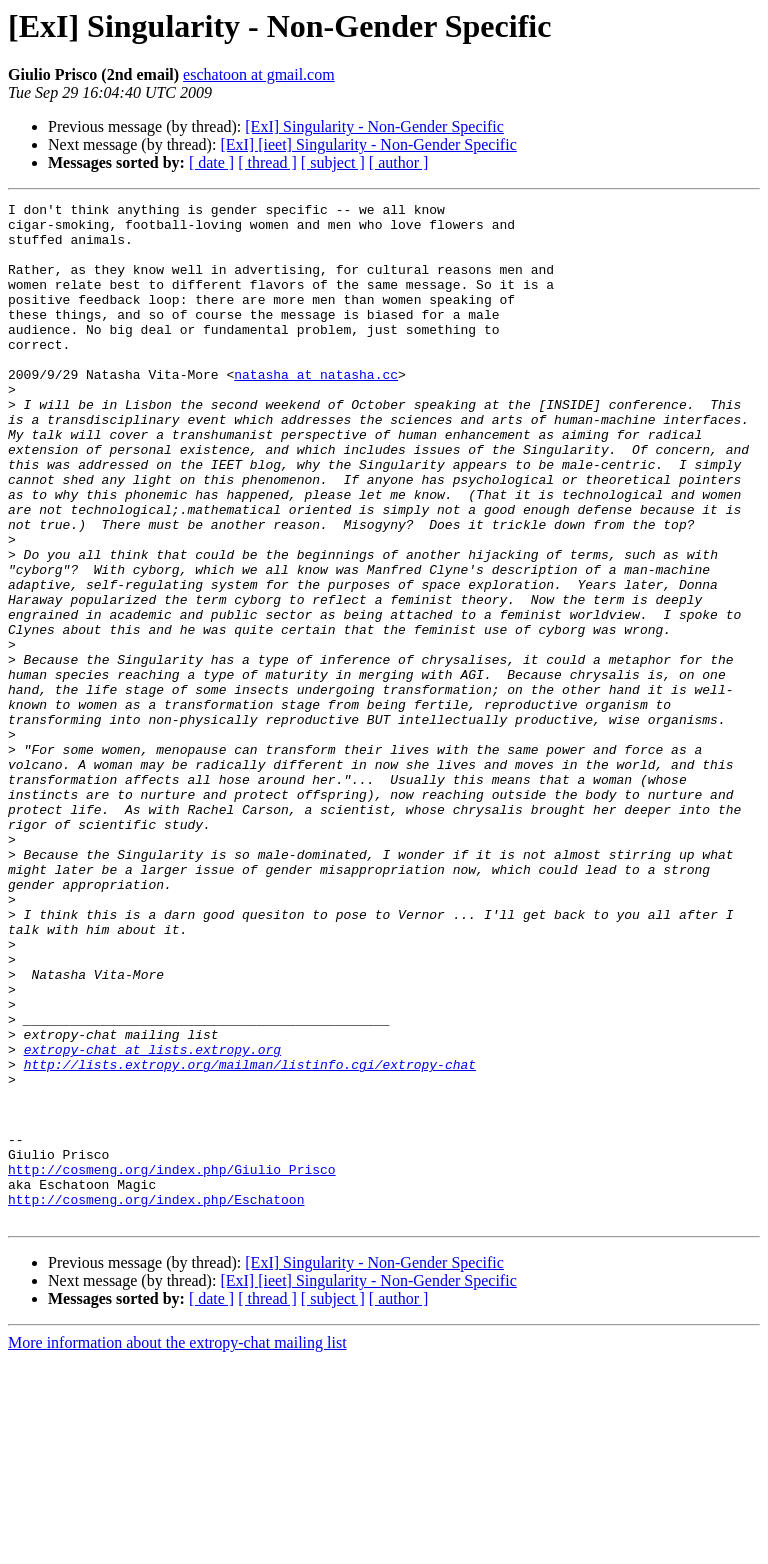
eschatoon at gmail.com (259, 74)
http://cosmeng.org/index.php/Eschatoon (156, 1400)
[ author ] (399, 162)
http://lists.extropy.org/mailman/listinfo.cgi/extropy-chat (250, 1238)
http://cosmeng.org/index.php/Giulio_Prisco (172, 1364)
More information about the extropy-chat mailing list (177, 1546)
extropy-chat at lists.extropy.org (152, 1220)
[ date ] (211, 162)
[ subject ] (333, 162)
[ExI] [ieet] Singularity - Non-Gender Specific (368, 144)
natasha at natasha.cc (316, 410)
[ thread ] (267, 162)
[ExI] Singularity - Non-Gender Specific (374, 126)
